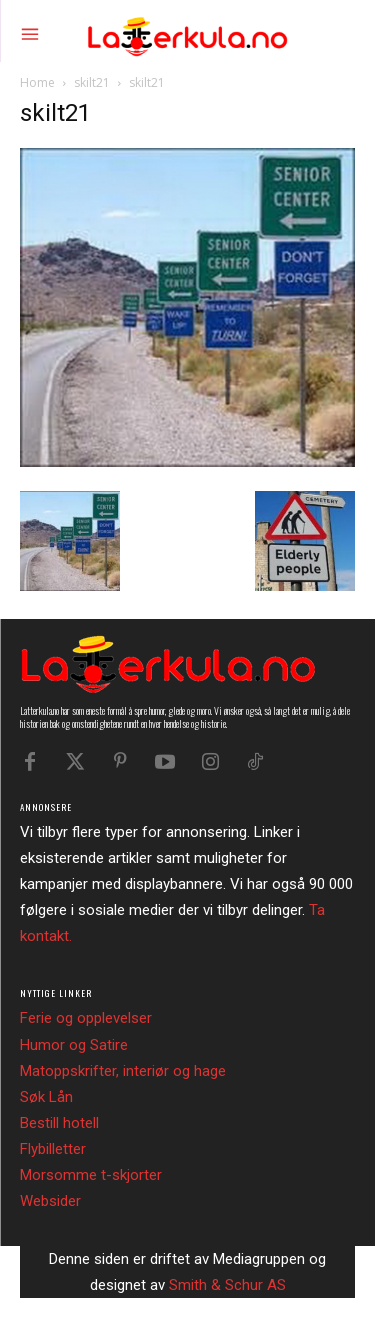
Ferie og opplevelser (86, 1018)
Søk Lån (46, 1097)
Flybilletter (53, 1149)
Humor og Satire (74, 1045)
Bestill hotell (59, 1123)
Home (37, 82)
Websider (50, 1201)
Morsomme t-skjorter (91, 1175)
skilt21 (92, 82)
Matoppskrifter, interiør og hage (123, 1071)
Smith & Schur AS (227, 1285)
